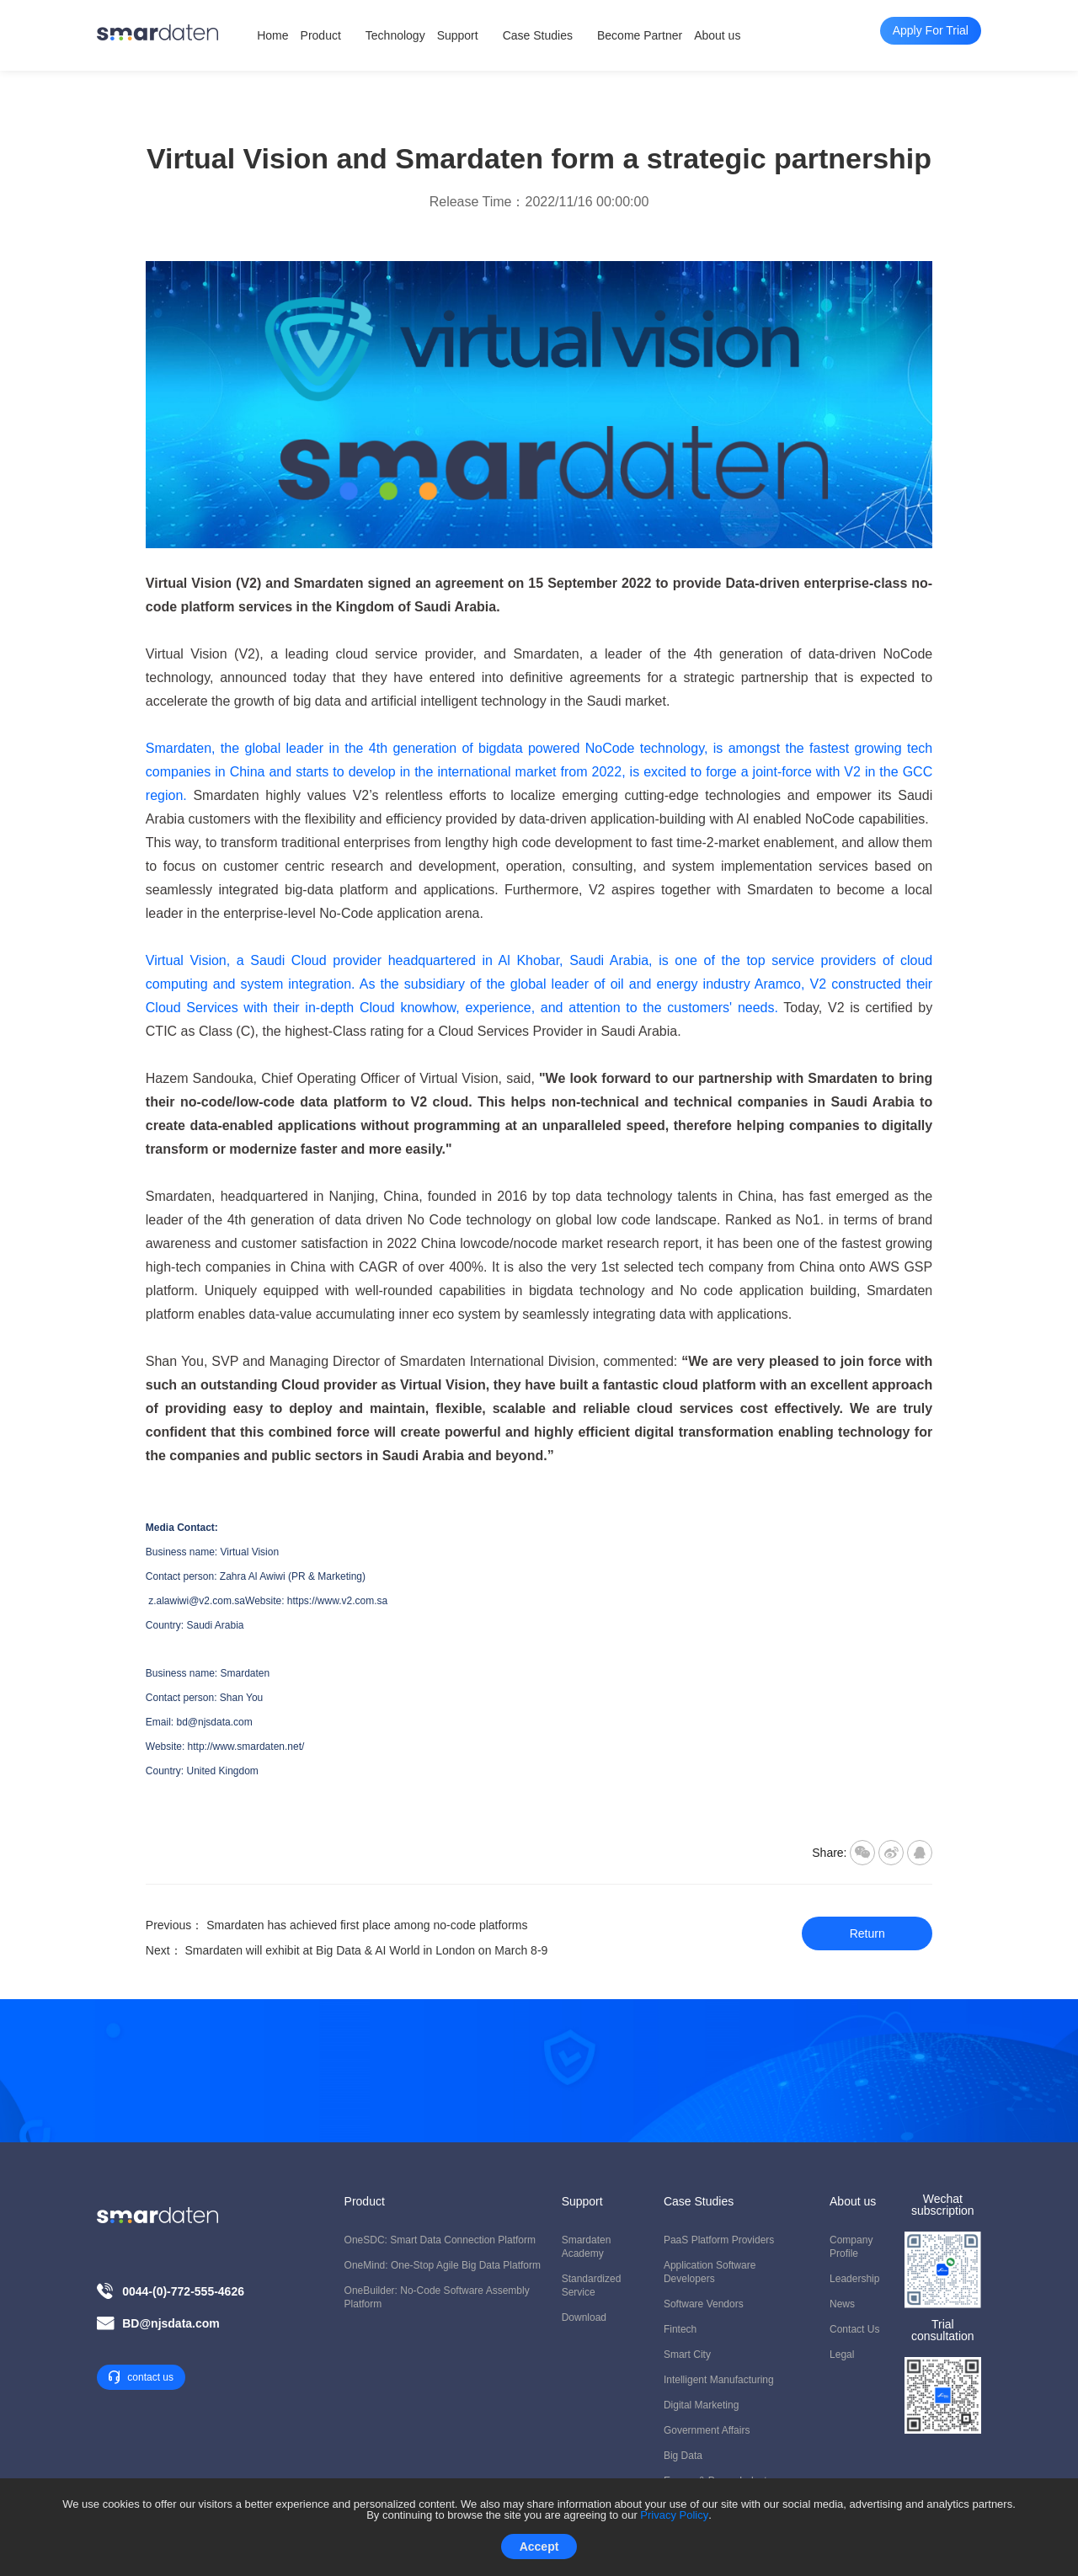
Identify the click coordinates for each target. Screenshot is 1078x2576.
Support (457, 35)
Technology (395, 35)
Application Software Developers (709, 2272)
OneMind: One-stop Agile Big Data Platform (442, 2265)
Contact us (854, 2329)
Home (272, 35)
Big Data (683, 2455)
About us (717, 35)
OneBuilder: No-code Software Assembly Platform (437, 2297)
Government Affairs (707, 2430)
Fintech (680, 2329)
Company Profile (851, 2246)
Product (321, 35)
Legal (842, 2354)
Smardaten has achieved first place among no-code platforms (366, 1925)
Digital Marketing (701, 2405)
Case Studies (538, 35)
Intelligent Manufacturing (719, 2380)
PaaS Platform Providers (719, 2240)
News (842, 2304)
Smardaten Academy (586, 2246)
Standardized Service (592, 2285)
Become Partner (639, 35)
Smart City (687, 2354)
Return (867, 1933)
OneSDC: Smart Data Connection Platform (440, 2240)
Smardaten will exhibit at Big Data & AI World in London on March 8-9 (365, 1950)
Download (584, 2317)
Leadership (854, 2279)
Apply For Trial (539, 2107)
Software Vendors (704, 2304)
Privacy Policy (674, 2514)
